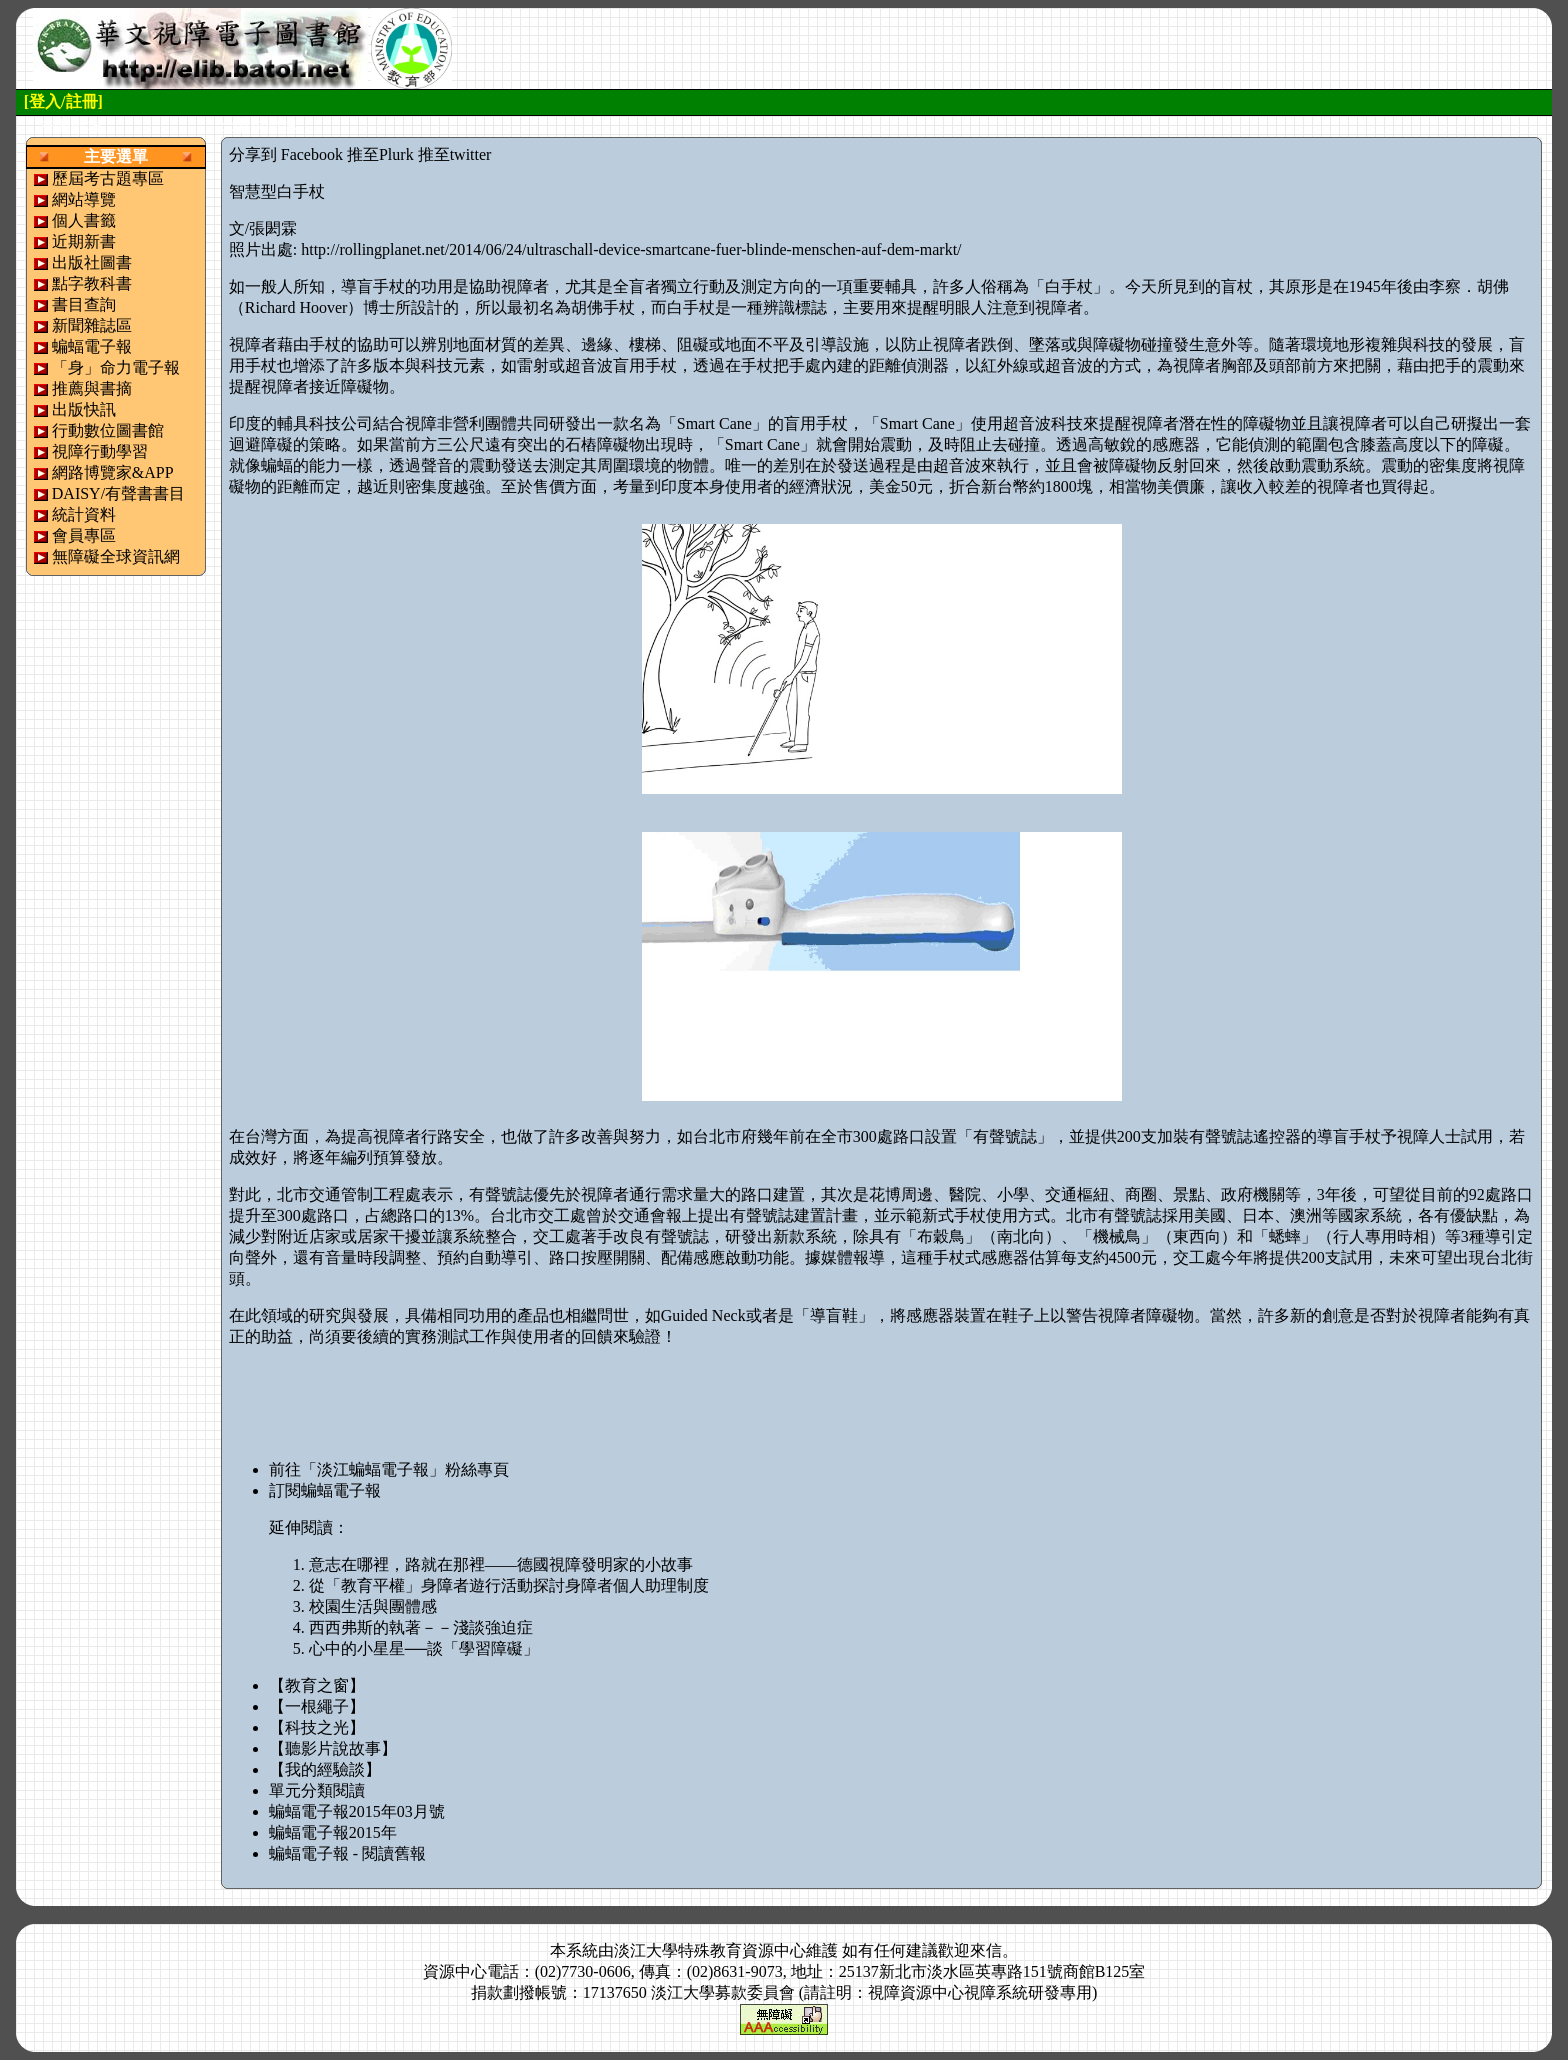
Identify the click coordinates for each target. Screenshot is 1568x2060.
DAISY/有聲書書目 (118, 493)
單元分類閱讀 (317, 1790)
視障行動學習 (100, 451)
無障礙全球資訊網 (116, 556)
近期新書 (84, 241)
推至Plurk (380, 154)
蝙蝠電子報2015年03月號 (357, 1811)
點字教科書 (92, 283)
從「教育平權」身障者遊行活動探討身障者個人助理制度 (509, 1585)
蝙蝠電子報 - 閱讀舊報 (347, 1853)
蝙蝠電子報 (92, 346)
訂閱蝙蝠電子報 (325, 1490)
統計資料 (84, 514)
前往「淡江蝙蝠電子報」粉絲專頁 (389, 1469)
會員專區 (84, 535)
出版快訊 (84, 409)
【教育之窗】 (317, 1685)
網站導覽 (84, 199)
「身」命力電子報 (116, 367)
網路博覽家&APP (113, 472)
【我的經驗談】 (325, 1769)
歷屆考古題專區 (108, 178)
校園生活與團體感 (373, 1606)
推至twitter (455, 154)
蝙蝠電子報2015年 (333, 1832)
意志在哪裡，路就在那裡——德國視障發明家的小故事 (501, 1564)
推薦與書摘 (92, 388)
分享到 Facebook (286, 154)
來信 (986, 1950)
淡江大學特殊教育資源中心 (710, 1950)
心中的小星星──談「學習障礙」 (424, 1648)
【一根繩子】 (317, 1706)
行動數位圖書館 (108, 430)
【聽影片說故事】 (333, 1748)
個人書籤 (84, 220)
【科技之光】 (317, 1727)
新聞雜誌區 (92, 325)
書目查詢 (84, 304)
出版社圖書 (92, 262)
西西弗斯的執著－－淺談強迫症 (421, 1627)
